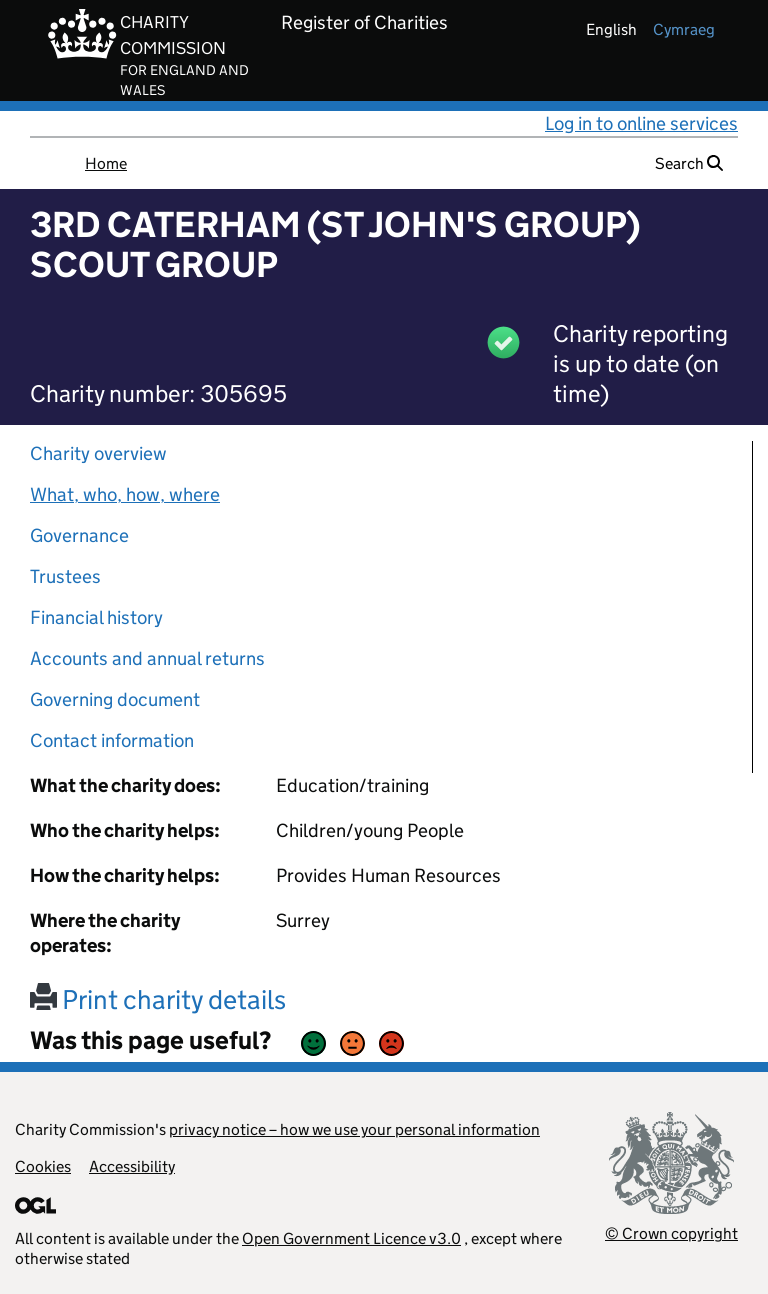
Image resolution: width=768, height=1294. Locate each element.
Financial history (96, 617)
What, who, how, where (125, 494)
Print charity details (158, 999)
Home (106, 163)
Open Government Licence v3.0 (351, 1238)
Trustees (65, 576)
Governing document (115, 699)
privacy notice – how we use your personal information (354, 1129)
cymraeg (684, 29)
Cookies (43, 1166)
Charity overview (98, 453)
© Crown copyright (671, 1233)
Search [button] (689, 163)
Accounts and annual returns (147, 658)
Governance (79, 535)
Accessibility (132, 1166)
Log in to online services (641, 123)
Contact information (112, 740)
